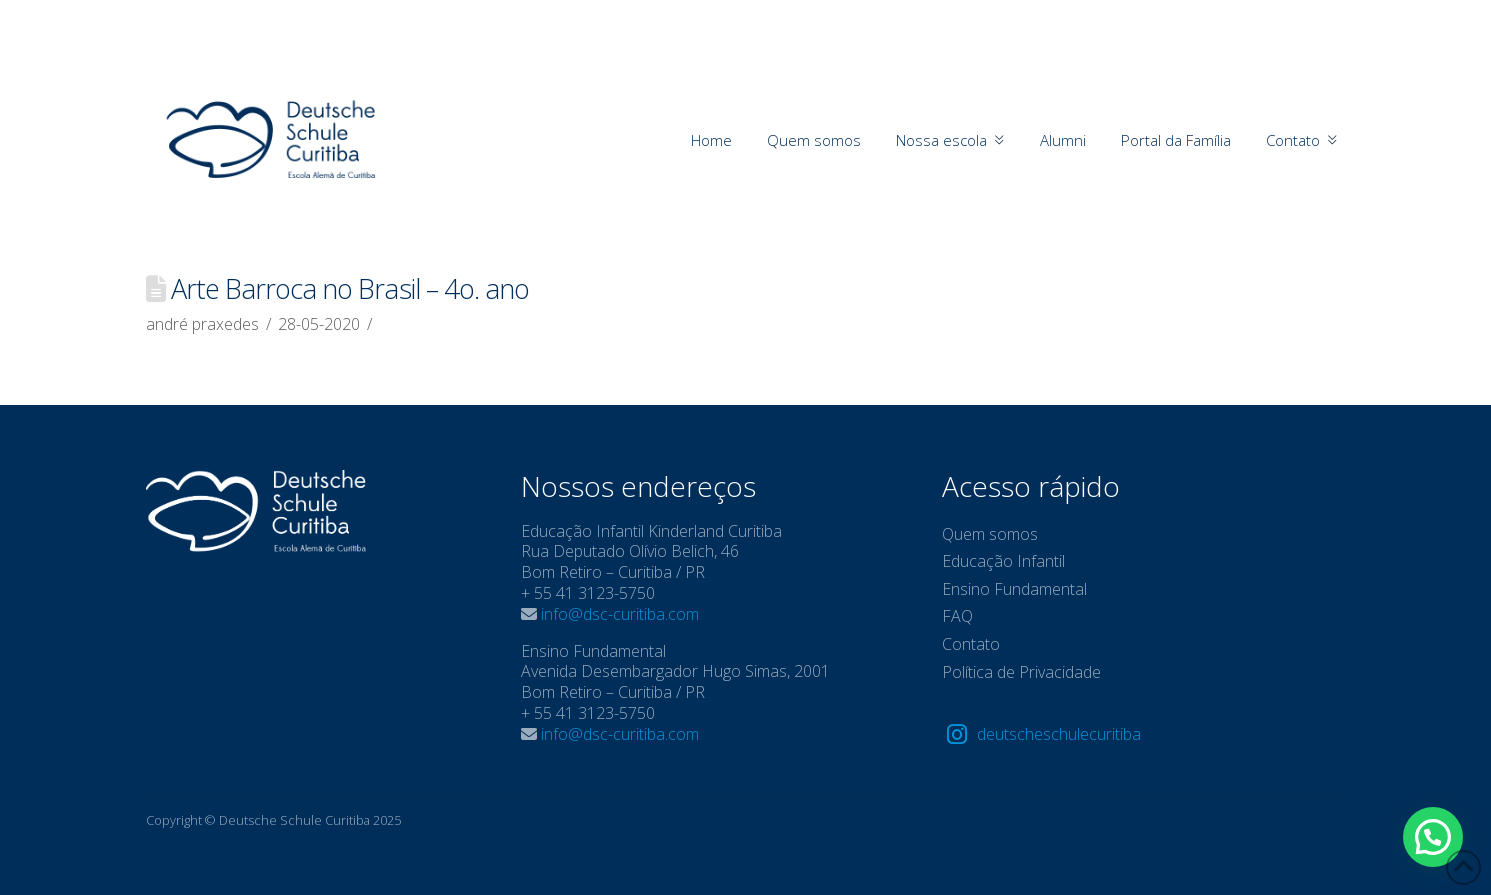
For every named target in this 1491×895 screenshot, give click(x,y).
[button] (1433, 837)
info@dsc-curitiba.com (620, 614)
